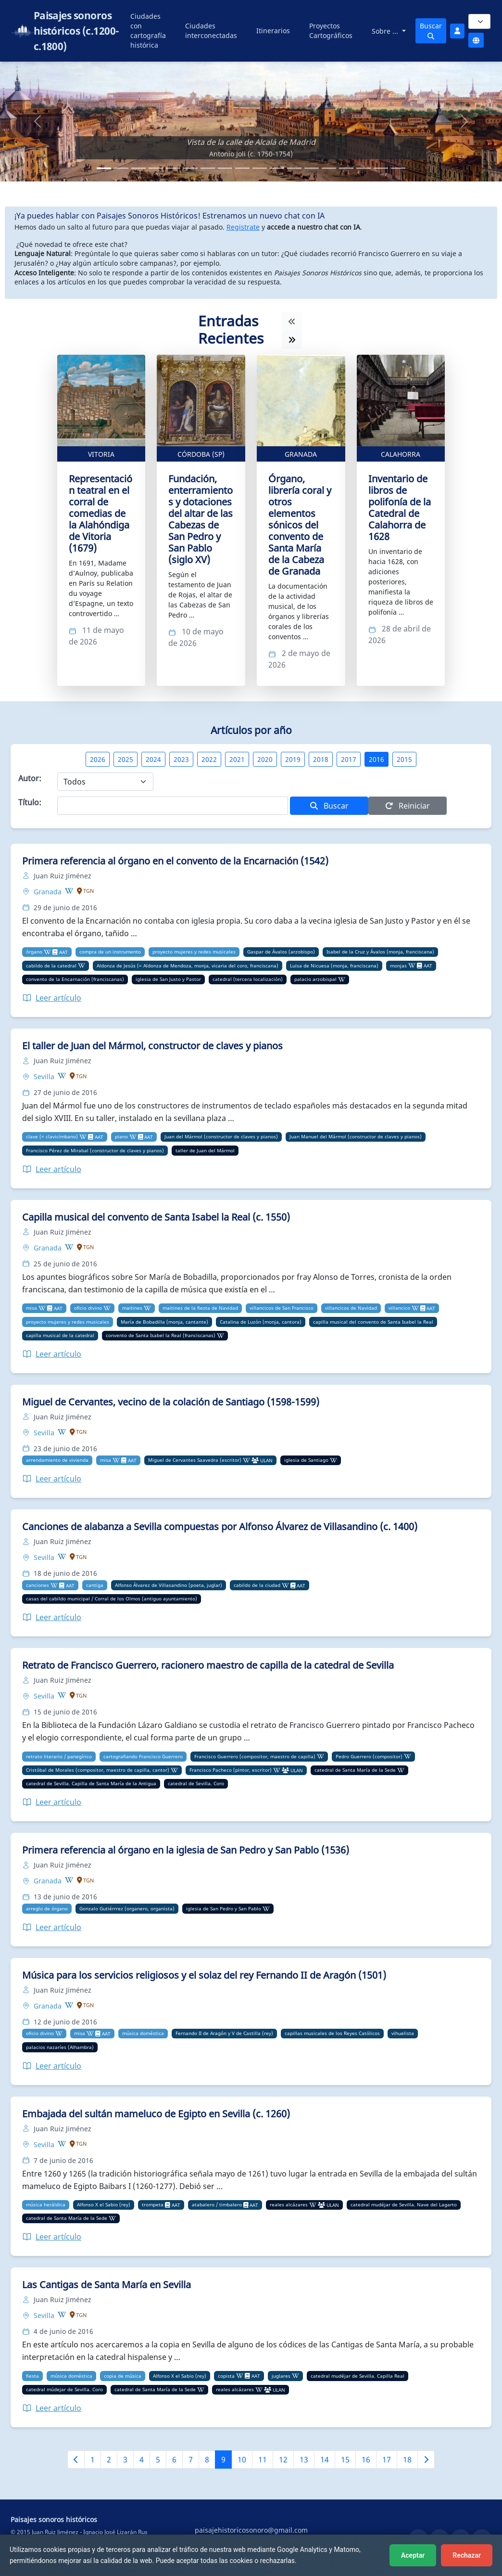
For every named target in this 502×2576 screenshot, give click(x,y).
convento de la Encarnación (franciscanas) (75, 979)
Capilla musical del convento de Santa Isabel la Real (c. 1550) (156, 1217)
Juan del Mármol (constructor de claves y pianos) (221, 1136)
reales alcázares (289, 2204)
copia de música (122, 2375)
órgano (34, 951)
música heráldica (45, 2204)
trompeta (152, 2204)
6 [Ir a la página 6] (174, 2459)
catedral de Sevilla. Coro (196, 1783)
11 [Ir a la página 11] (262, 2459)
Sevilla (45, 1076)
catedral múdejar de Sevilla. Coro (64, 2389)
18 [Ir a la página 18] (407, 2459)
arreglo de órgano (47, 1908)
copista (226, 2375)
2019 (293, 759)
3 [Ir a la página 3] (125, 2459)
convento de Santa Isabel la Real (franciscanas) (160, 1335)
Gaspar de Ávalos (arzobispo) (281, 951)
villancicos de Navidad (351, 1307)
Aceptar (413, 2555)
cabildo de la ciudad (257, 1585)
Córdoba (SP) (201, 454)
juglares (281, 2375)
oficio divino (88, 1307)
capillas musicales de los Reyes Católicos (332, 2033)
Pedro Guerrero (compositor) (369, 1756)
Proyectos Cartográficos (330, 30)
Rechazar (466, 2555)
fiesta (32, 2375)
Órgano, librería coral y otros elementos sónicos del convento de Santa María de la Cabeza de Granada (299, 525)
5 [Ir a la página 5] (158, 2459)
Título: (29, 802)
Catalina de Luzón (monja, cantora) (260, 1321)
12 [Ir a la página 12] (283, 2459)
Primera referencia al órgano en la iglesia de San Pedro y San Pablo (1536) (185, 1849)
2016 (376, 759)
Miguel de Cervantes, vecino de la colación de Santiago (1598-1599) (170, 1401)
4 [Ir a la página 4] (141, 2459)
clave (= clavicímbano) (52, 1136)
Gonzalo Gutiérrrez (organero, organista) (127, 1908)
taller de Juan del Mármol (205, 1150)
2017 (348, 759)
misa (31, 1307)
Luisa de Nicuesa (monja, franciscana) (334, 965)
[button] (37, 121)
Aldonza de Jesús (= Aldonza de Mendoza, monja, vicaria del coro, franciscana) (187, 965)
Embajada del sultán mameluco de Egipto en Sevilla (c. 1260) (156, 2113)
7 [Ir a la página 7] (190, 2459)
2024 (153, 759)
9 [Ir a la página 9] (223, 2459)
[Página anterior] (76, 2459)
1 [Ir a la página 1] (92, 2459)
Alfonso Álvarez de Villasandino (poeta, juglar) (168, 1585)
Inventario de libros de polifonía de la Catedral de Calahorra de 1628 (399, 507)
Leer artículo (51, 997)
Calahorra (400, 454)
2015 (404, 759)
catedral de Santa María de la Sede (355, 1769)
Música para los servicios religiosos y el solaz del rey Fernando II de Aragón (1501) (204, 1975)
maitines (132, 1307)
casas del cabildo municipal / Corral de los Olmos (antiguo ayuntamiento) (111, 1598)
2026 (97, 759)
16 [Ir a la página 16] (366, 2459)
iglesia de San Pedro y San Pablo (223, 1908)
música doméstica (143, 2033)
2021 (237, 759)
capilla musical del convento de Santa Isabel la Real (373, 1321)
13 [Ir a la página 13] (304, 2459)
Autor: (29, 778)
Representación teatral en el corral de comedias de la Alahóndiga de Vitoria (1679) (100, 513)
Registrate (243, 227)
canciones (37, 1585)
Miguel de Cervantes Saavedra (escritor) (194, 1459)
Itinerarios (273, 30)
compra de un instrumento (110, 951)
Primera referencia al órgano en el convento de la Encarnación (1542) (175, 860)
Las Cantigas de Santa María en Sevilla (106, 2284)
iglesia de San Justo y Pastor (168, 979)
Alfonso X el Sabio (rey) (103, 2204)
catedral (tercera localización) (248, 979)
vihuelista (402, 2033)
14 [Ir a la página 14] (324, 2459)
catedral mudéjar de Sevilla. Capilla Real (357, 2375)
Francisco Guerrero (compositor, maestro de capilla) (254, 1756)
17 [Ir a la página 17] (386, 2459)
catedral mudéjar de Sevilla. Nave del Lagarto (404, 2204)
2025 (125, 759)
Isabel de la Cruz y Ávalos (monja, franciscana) (380, 951)
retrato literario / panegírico (59, 1756)
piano (121, 1136)
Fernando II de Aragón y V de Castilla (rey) (224, 2033)
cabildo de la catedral (51, 965)
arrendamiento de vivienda (57, 1459)
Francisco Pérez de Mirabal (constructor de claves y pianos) (95, 1150)
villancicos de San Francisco (282, 1307)
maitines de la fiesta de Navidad (200, 1307)
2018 (320, 759)
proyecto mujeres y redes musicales (194, 951)
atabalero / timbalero (217, 2204)
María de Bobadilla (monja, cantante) (164, 1321)
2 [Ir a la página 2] (109, 2459)
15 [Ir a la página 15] (345, 2459)
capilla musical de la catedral (60, 1335)
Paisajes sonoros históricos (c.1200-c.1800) (76, 31)
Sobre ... (386, 31)
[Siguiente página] (426, 2459)
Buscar (431, 30)
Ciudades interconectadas (211, 30)
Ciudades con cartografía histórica (148, 31)
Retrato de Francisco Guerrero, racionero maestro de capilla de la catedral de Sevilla (208, 1665)
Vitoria (101, 454)
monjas (398, 965)
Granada (301, 454)
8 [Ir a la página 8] (207, 2459)
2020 (265, 759)
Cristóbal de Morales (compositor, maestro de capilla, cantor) (97, 1769)
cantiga (94, 1585)
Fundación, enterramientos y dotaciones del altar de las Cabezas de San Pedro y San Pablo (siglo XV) (200, 519)
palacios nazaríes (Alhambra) (60, 2047)
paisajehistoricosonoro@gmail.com (251, 2530)
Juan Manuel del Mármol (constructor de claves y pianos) (355, 1136)
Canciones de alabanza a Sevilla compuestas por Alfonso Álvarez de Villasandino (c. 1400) (219, 1526)
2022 (209, 759)
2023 (181, 759)
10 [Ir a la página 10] (242, 2459)
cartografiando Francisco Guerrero (143, 1756)
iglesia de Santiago (306, 1459)
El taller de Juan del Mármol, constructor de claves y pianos (152, 1045)
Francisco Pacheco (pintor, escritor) (230, 1769)
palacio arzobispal (315, 979)
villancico (399, 1307)
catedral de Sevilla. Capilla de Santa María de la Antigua (91, 1783)
